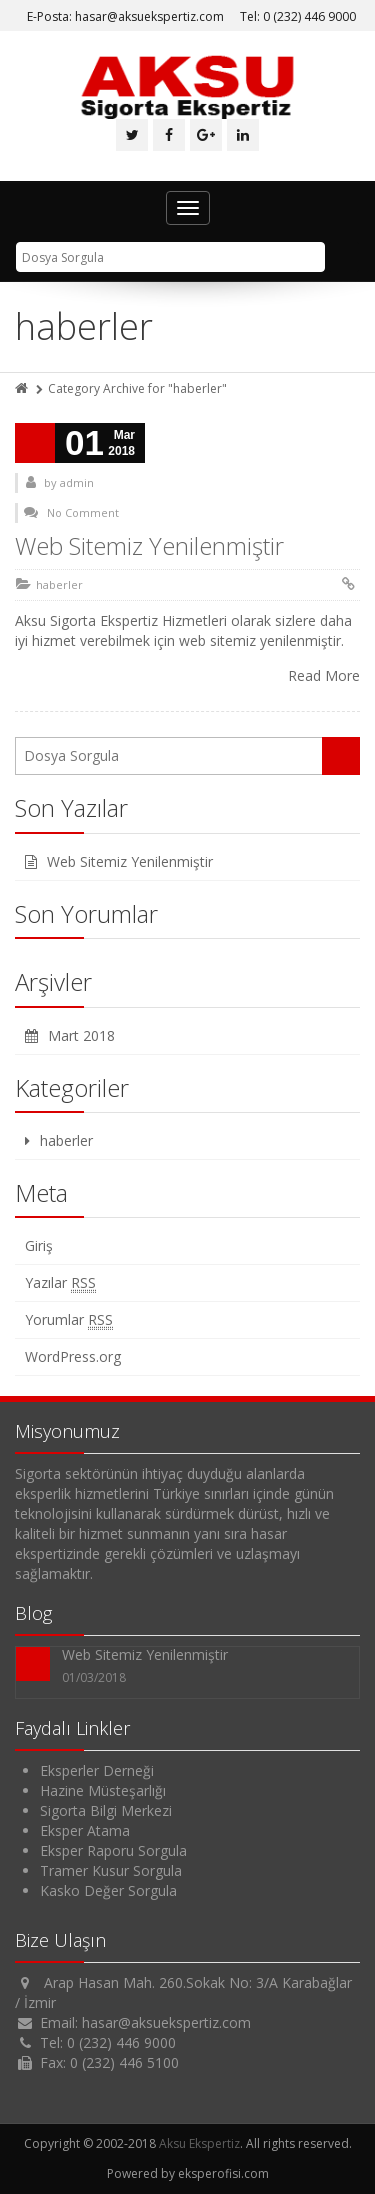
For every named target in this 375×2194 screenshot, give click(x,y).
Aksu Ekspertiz (199, 2143)
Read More (324, 675)
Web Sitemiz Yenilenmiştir (149, 545)
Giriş (39, 1245)
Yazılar (60, 1283)
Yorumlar (69, 1320)
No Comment (83, 512)
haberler (59, 584)
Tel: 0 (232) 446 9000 (298, 16)
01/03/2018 (94, 1677)
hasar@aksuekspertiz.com (166, 2022)
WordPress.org (73, 1356)
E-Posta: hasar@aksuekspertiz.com (125, 16)
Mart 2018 (81, 1035)
